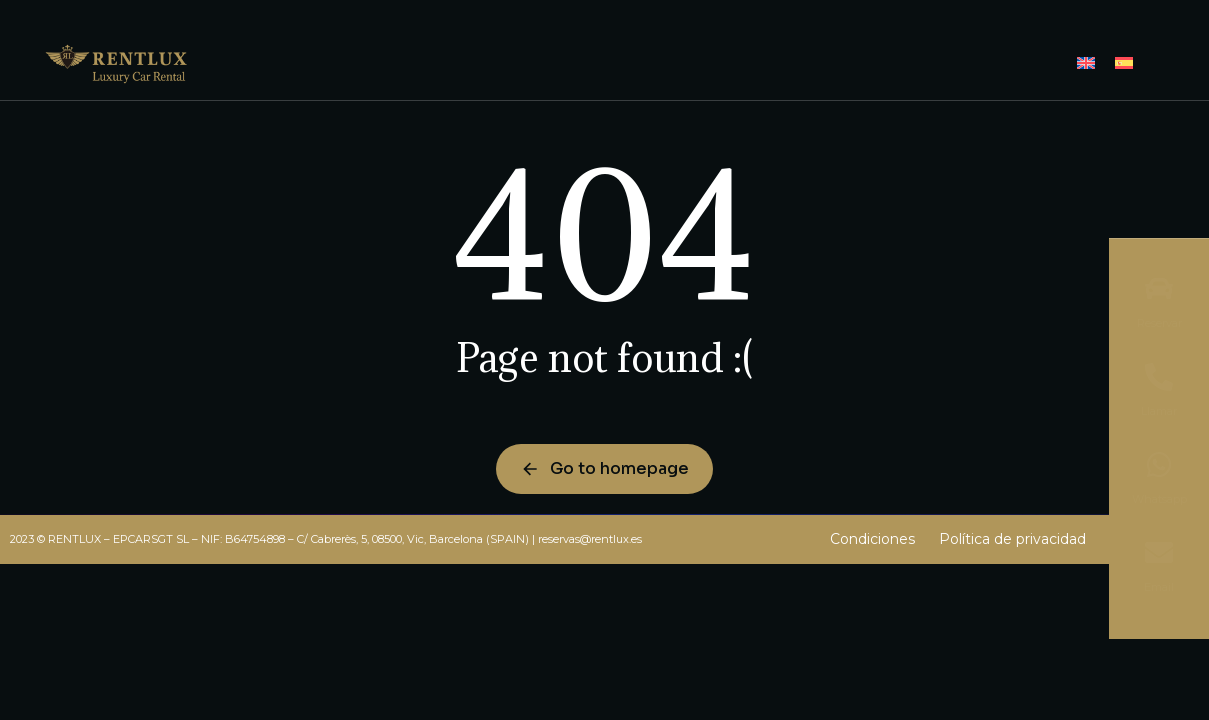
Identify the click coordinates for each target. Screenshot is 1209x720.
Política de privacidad (1012, 539)
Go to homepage (604, 468)
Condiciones (872, 539)
